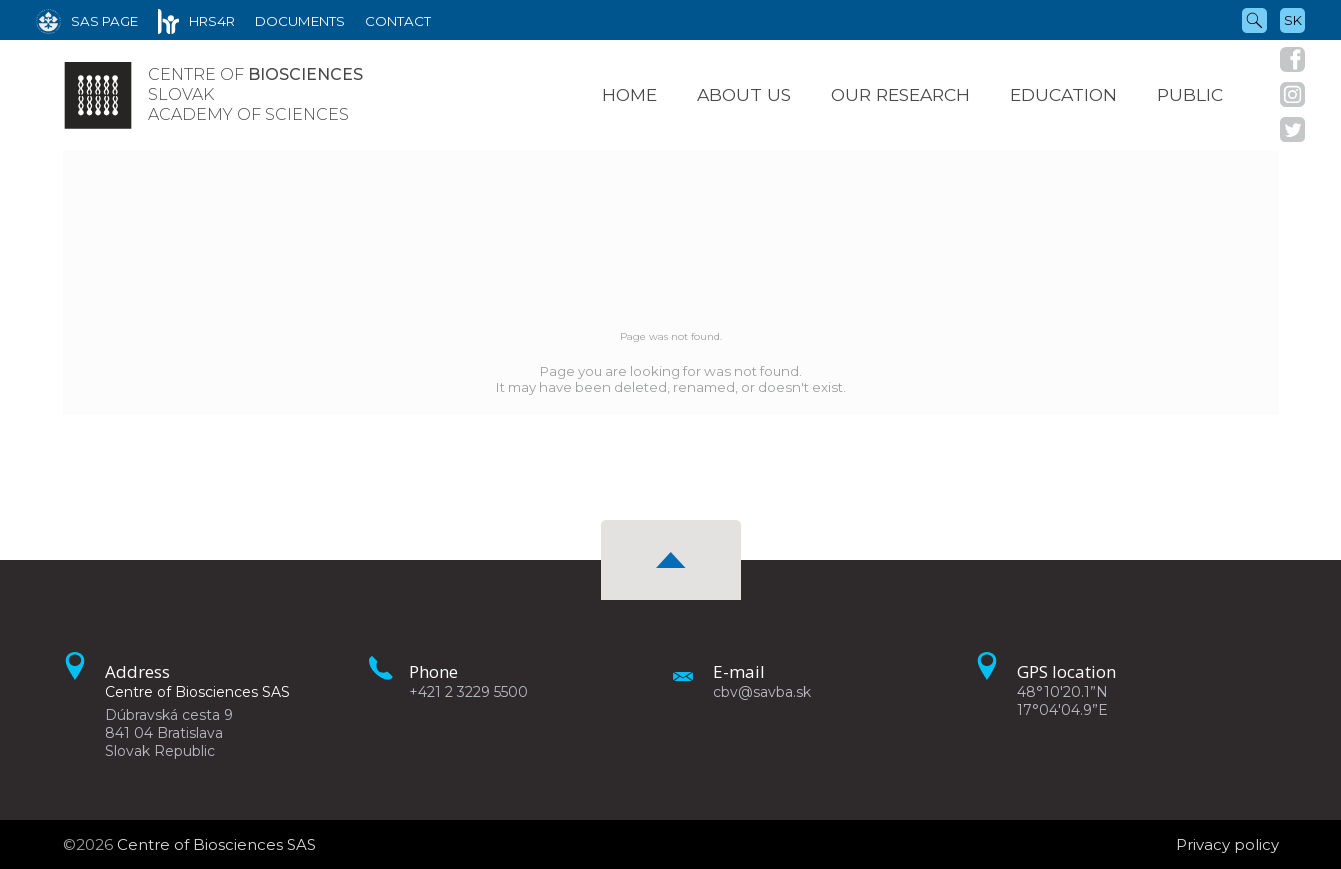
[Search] (1254, 19)
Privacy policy (1227, 844)
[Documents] (300, 20)
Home (629, 94)
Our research (900, 94)
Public (1190, 94)
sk (1293, 20)
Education (1063, 94)
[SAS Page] (87, 20)
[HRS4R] (196, 20)
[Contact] (398, 20)
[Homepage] (98, 95)
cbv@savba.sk (762, 692)
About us (744, 94)
